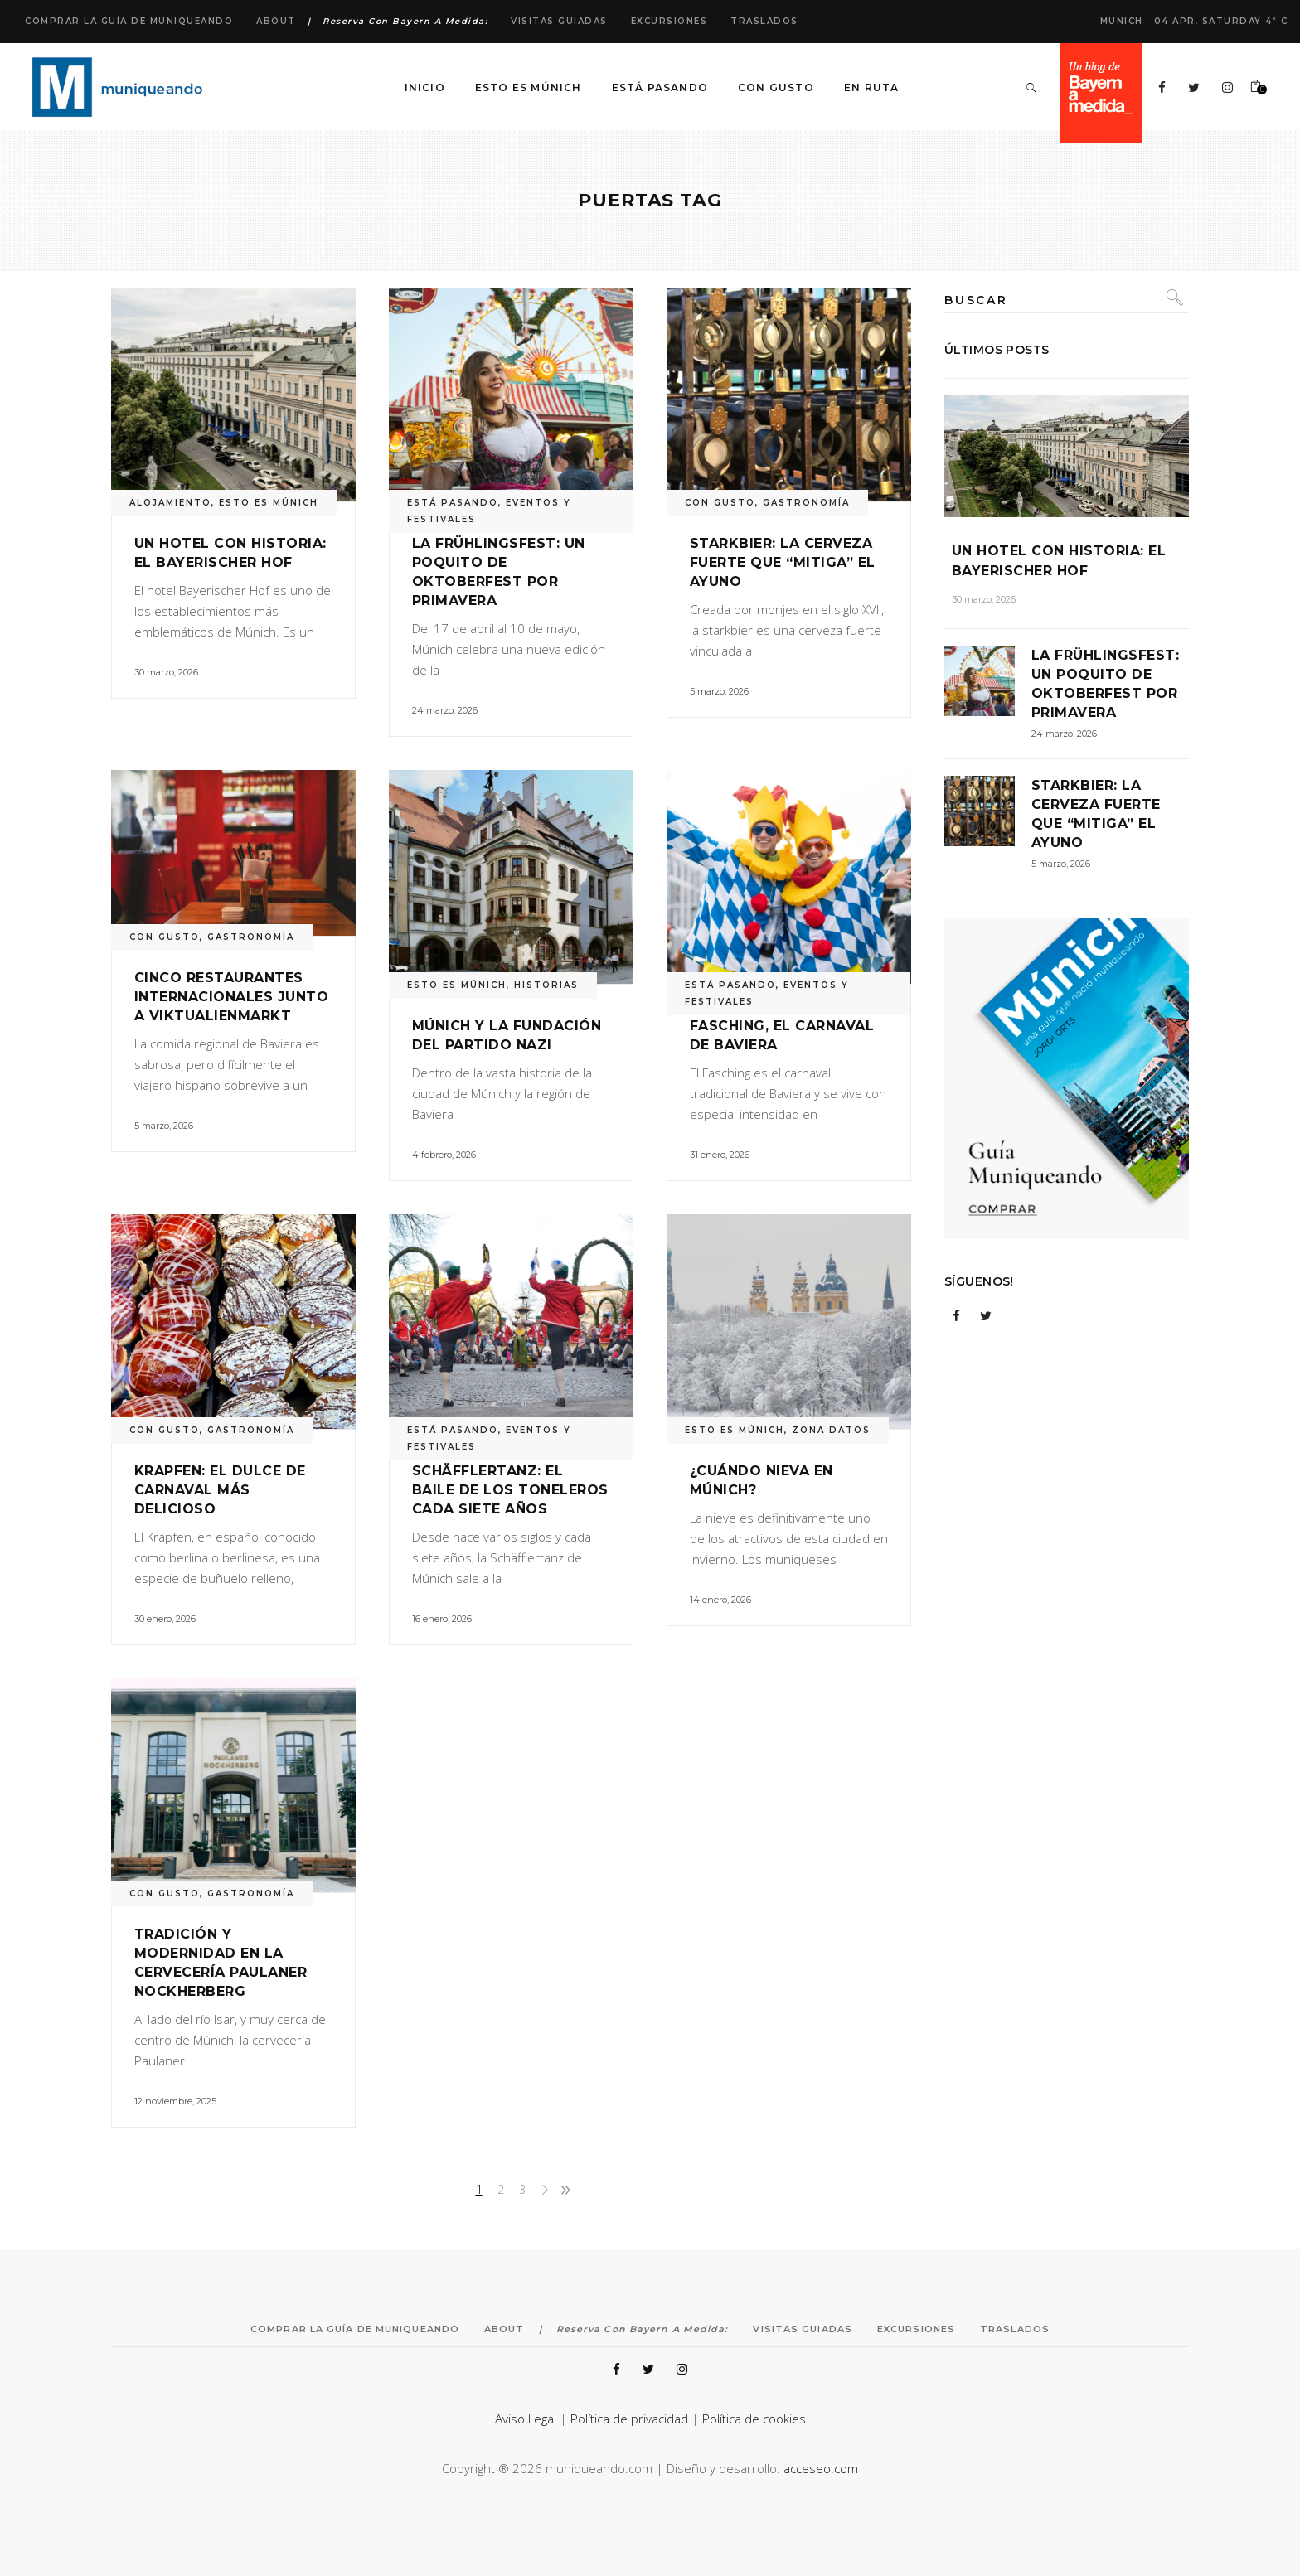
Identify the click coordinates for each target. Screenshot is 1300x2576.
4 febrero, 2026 (444, 1154)
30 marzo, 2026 (166, 672)
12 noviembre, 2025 (175, 2101)
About (276, 21)
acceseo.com (820, 2468)
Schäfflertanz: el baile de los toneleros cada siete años (510, 1490)
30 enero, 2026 (165, 1619)
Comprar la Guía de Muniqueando (129, 21)
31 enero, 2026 (719, 1154)
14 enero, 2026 (720, 1599)
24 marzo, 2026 (445, 710)
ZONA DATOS (831, 1430)
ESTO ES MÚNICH (268, 502)
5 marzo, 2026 (719, 691)
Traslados (764, 21)
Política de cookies (754, 2418)
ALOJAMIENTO (170, 502)
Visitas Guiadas (559, 21)
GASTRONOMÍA (806, 502)
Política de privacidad (629, 2418)
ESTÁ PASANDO (452, 502)
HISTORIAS (546, 985)
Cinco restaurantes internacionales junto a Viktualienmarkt (231, 997)
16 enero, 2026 (442, 1619)
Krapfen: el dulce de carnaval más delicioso (220, 1490)
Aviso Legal (525, 2418)
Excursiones (669, 21)
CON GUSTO (720, 502)
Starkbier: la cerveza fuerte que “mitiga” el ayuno (783, 562)
